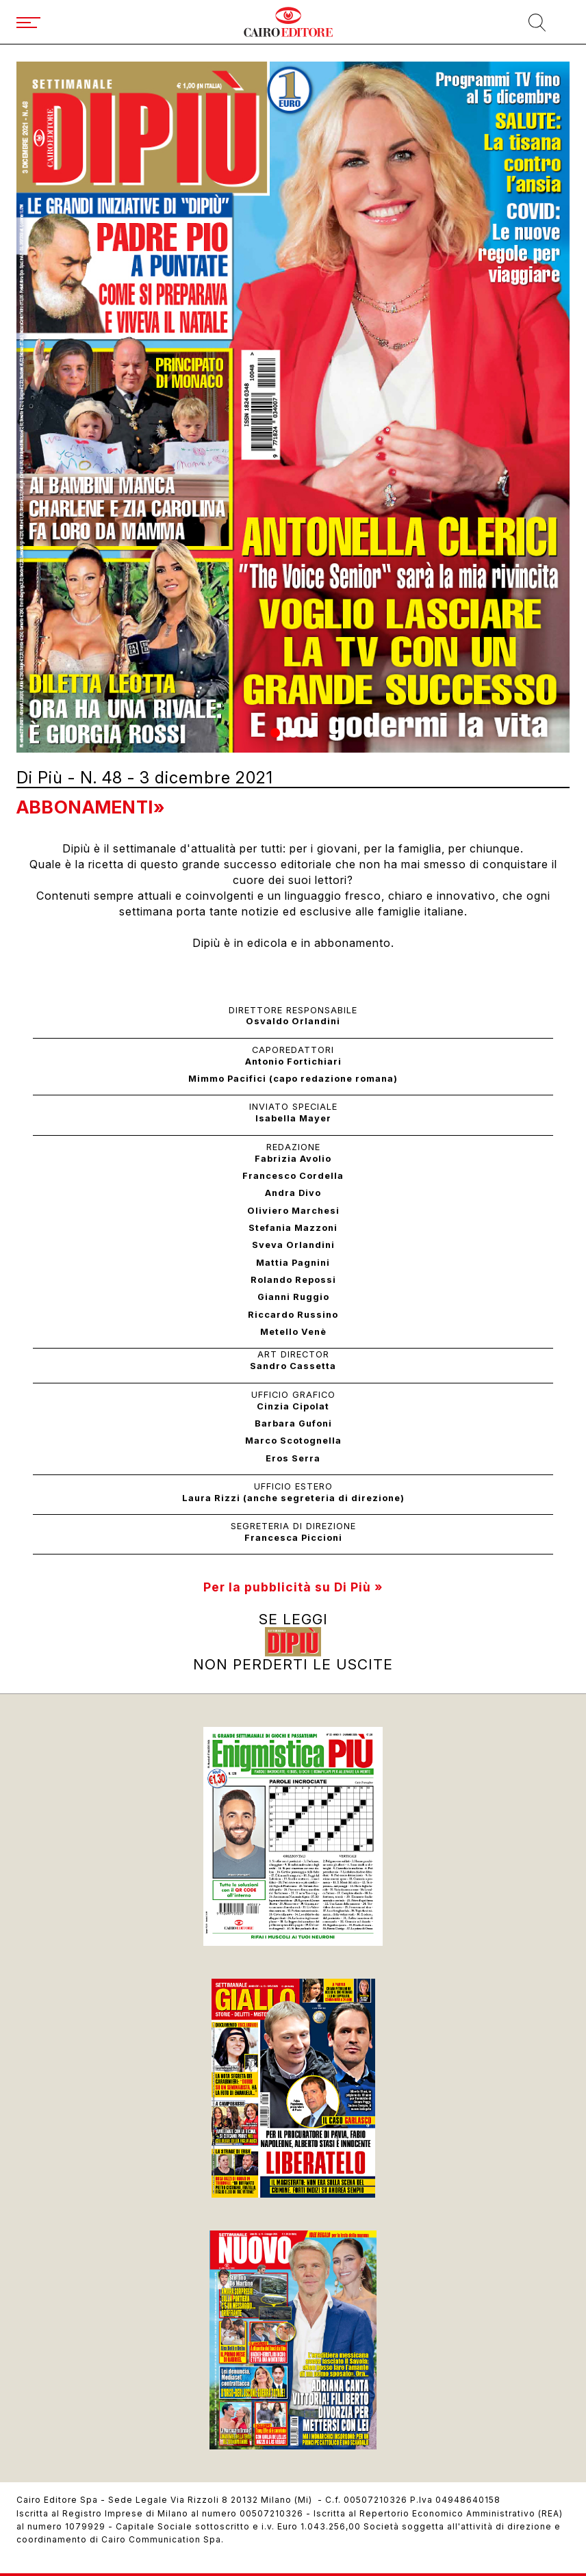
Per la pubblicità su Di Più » (293, 1587)
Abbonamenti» (90, 807)
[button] (275, 732)
